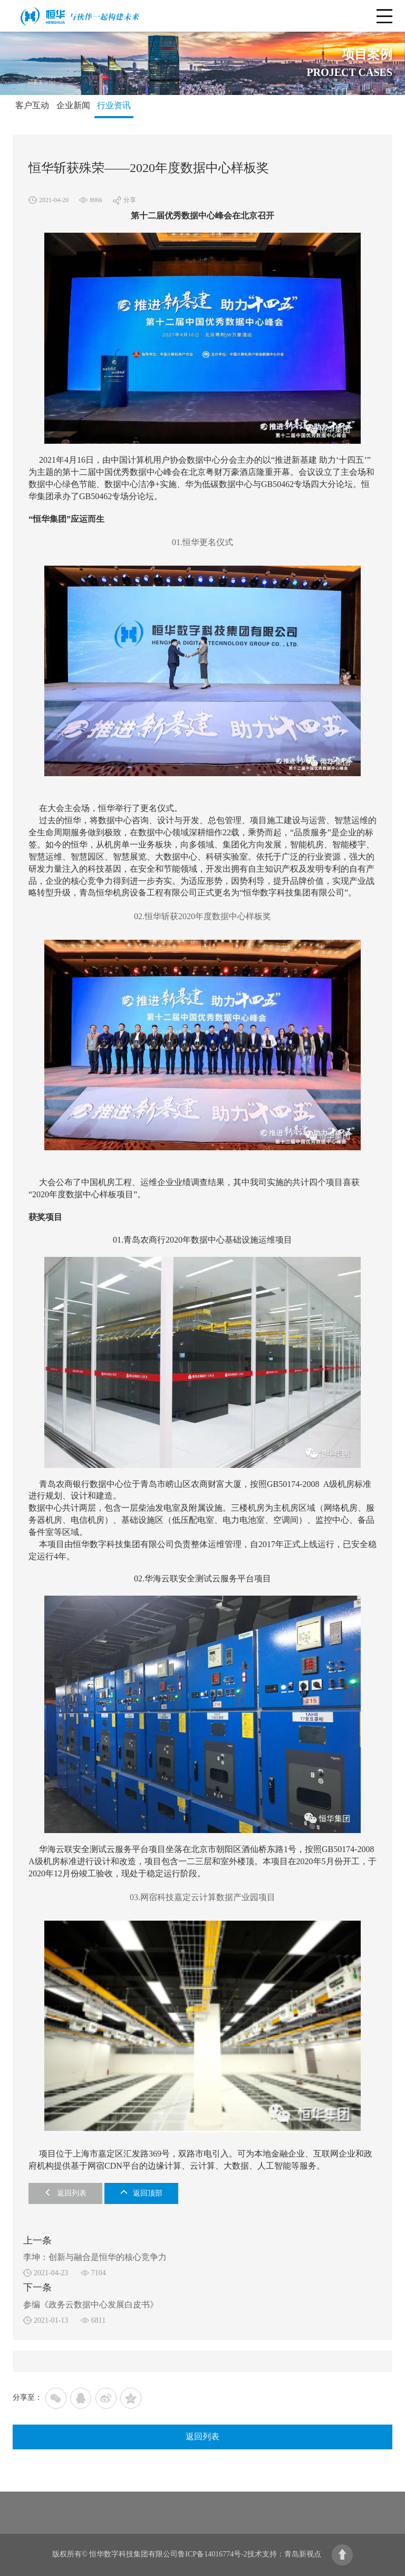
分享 (129, 200)
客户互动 (32, 105)
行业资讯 (114, 105)
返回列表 (65, 2193)
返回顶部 (141, 2193)
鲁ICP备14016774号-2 (212, 2554)
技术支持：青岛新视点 (284, 2554)
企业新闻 (73, 105)
